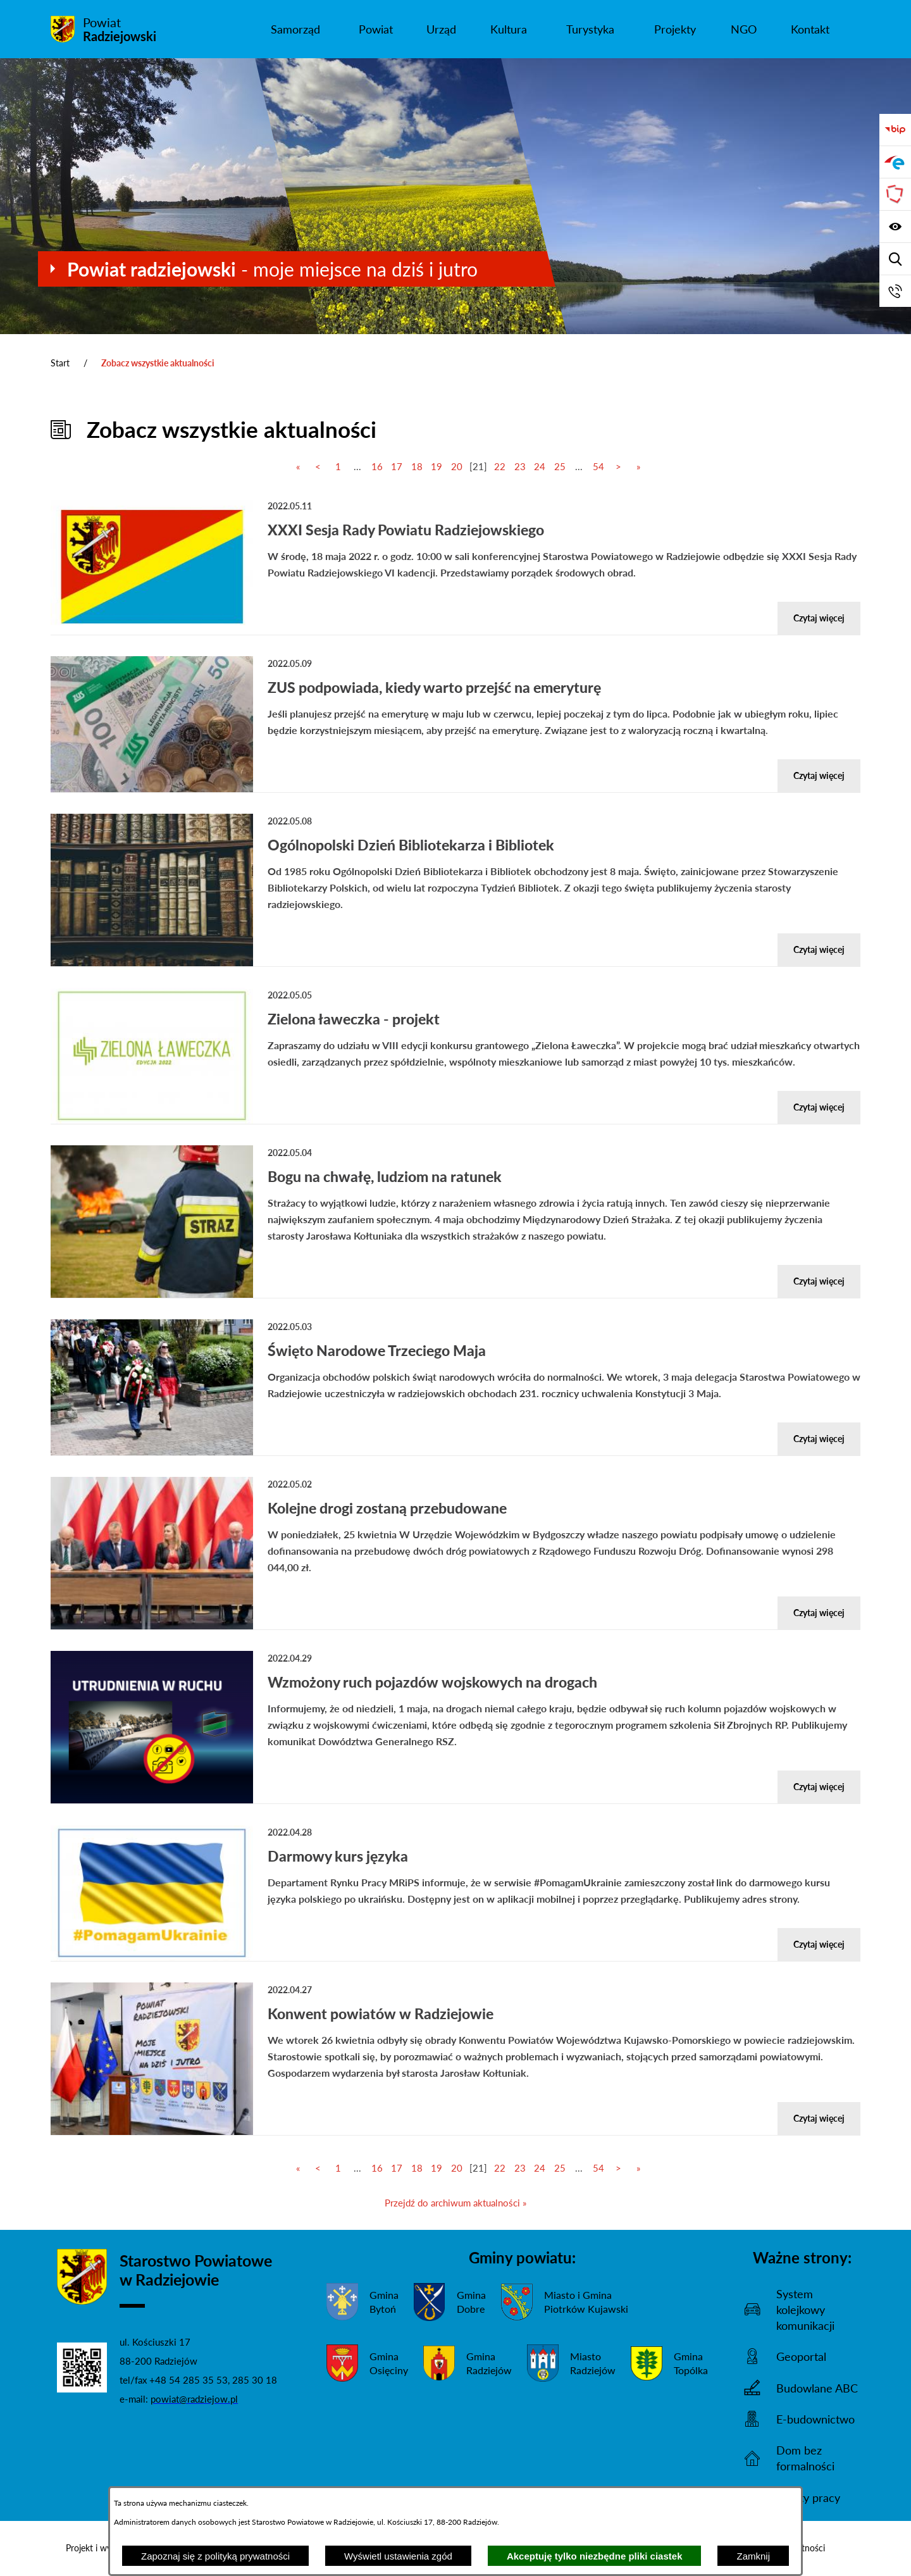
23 (520, 466)
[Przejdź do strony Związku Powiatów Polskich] (895, 194)
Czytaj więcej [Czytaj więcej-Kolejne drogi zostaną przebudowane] (819, 1612)
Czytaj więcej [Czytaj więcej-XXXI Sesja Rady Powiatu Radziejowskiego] (819, 618)
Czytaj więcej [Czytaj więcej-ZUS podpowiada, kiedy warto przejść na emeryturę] (819, 775)
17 (396, 466)
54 (598, 466)
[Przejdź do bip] (895, 130)
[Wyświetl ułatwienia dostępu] (895, 226)
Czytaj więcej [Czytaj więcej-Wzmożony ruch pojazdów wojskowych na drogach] (819, 1786)
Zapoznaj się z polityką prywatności (215, 2556)
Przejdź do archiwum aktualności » (455, 2202)
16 (377, 466)
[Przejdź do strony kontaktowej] (895, 291)
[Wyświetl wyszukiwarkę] (895, 259)
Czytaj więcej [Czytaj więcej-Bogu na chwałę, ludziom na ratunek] (819, 1281)
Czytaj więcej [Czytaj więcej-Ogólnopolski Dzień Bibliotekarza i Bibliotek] (819, 949)
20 (456, 466)
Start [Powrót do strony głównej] (60, 363)
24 (539, 466)
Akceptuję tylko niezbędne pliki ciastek (595, 2556)
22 (499, 466)
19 (436, 466)
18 (417, 466)
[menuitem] (295, 29)
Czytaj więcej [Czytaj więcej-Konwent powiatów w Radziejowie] (819, 2118)
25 (560, 466)
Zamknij (753, 2556)
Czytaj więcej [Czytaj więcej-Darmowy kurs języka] (819, 1944)
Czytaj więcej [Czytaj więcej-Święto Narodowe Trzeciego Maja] (819, 1438)
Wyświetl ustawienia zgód (398, 2556)
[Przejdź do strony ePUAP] (895, 162)
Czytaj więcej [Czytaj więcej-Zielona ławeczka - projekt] (819, 1107)
